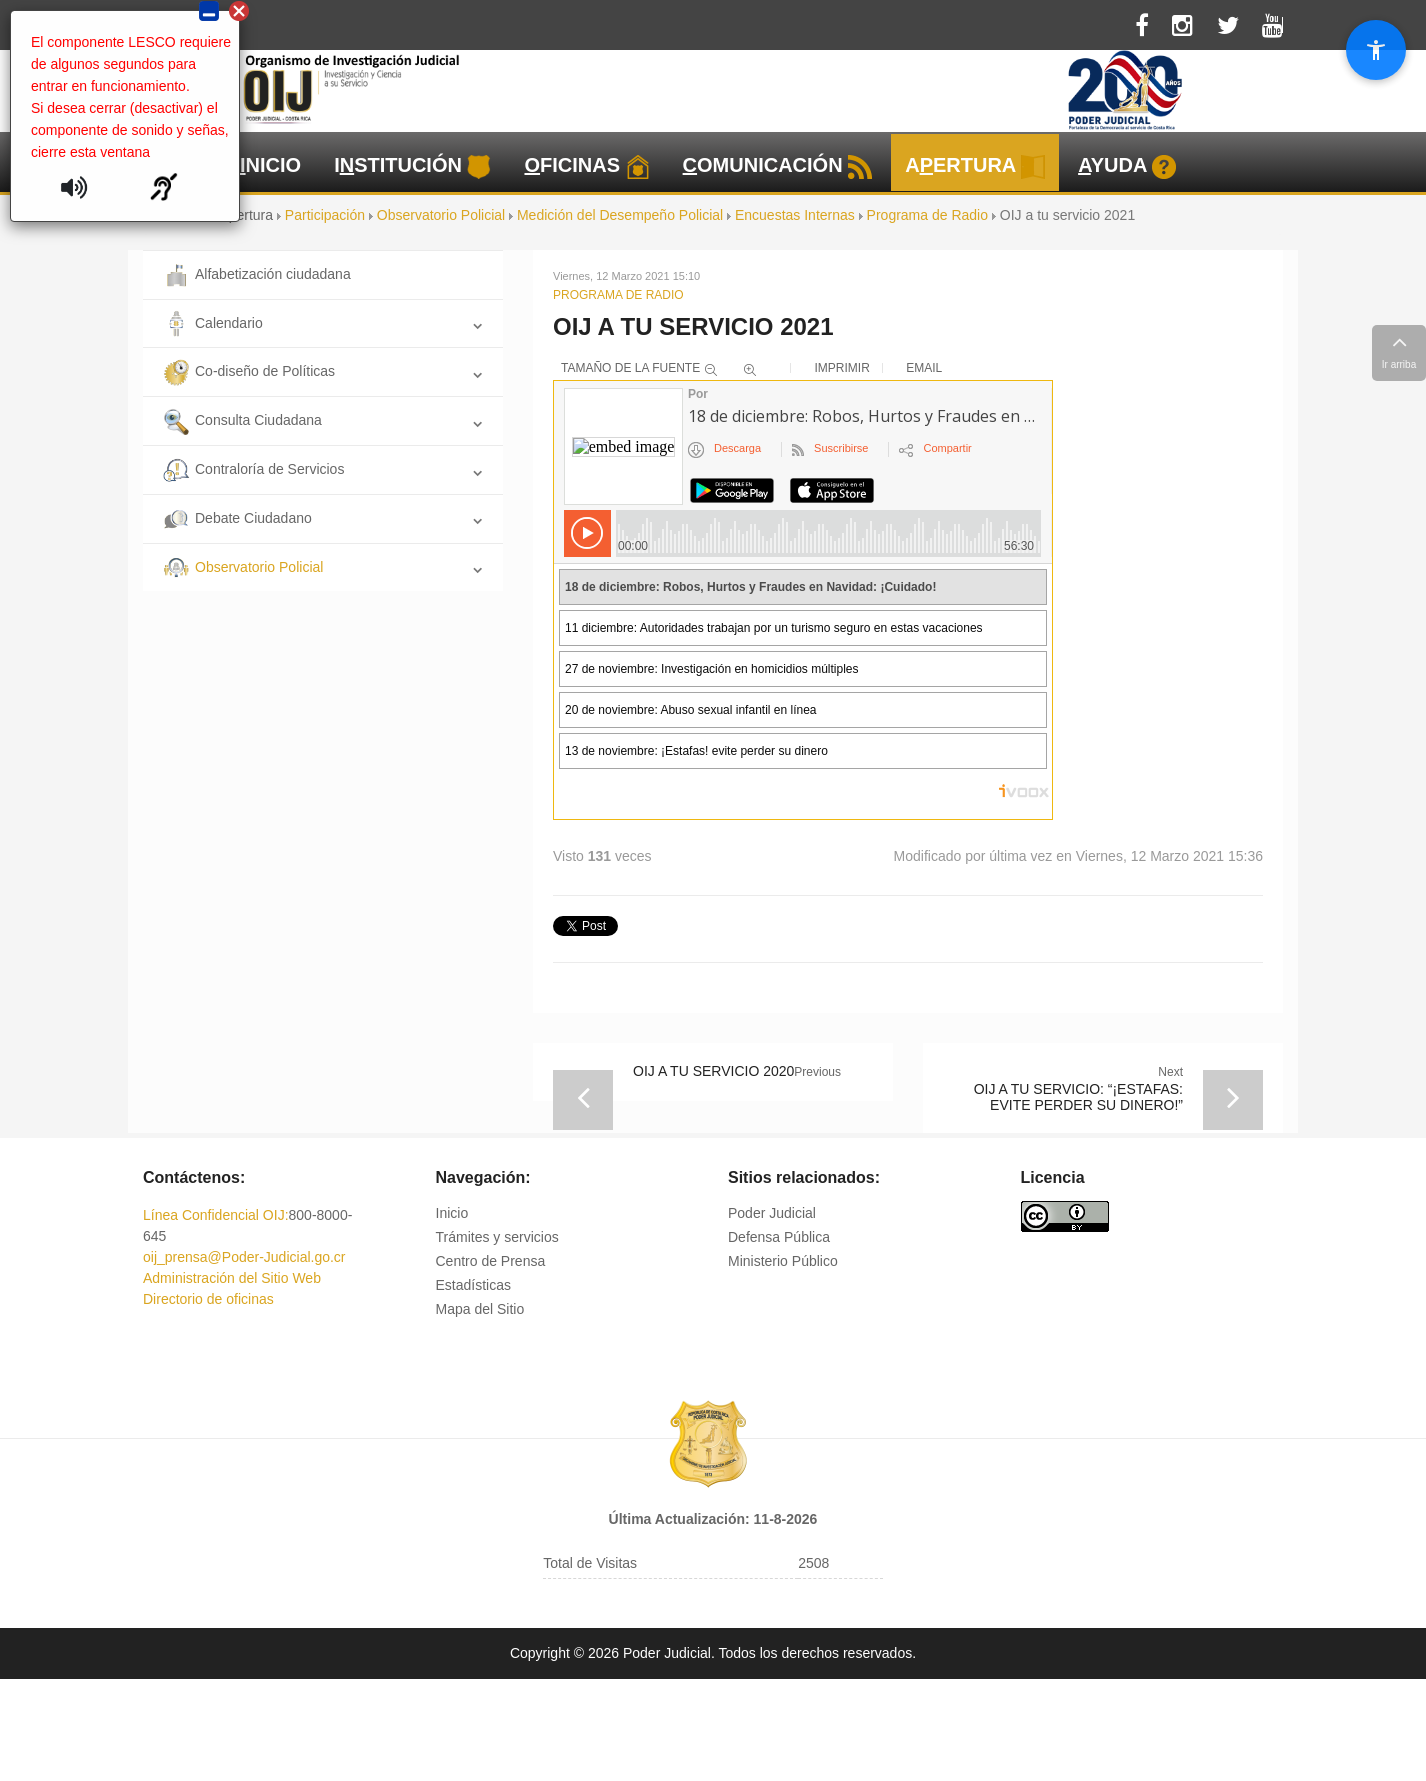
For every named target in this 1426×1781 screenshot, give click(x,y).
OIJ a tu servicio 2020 (713, 1071)
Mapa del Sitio (480, 1309)
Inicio (452, 1213)
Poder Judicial (772, 1213)
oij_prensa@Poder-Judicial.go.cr (244, 1257)
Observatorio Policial (243, 567)
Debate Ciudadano (237, 518)
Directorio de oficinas (208, 1299)
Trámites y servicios (497, 1237)
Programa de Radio (618, 295)
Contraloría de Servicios (253, 469)
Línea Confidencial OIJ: (216, 1215)
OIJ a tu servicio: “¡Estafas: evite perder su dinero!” (1078, 1097)
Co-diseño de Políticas (249, 371)
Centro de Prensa (491, 1261)
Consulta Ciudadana (242, 420)
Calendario (213, 323)
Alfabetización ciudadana (257, 274)
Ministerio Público (783, 1261)
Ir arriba (1399, 350)
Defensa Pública (779, 1237)
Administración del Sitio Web (232, 1278)
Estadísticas (473, 1285)
